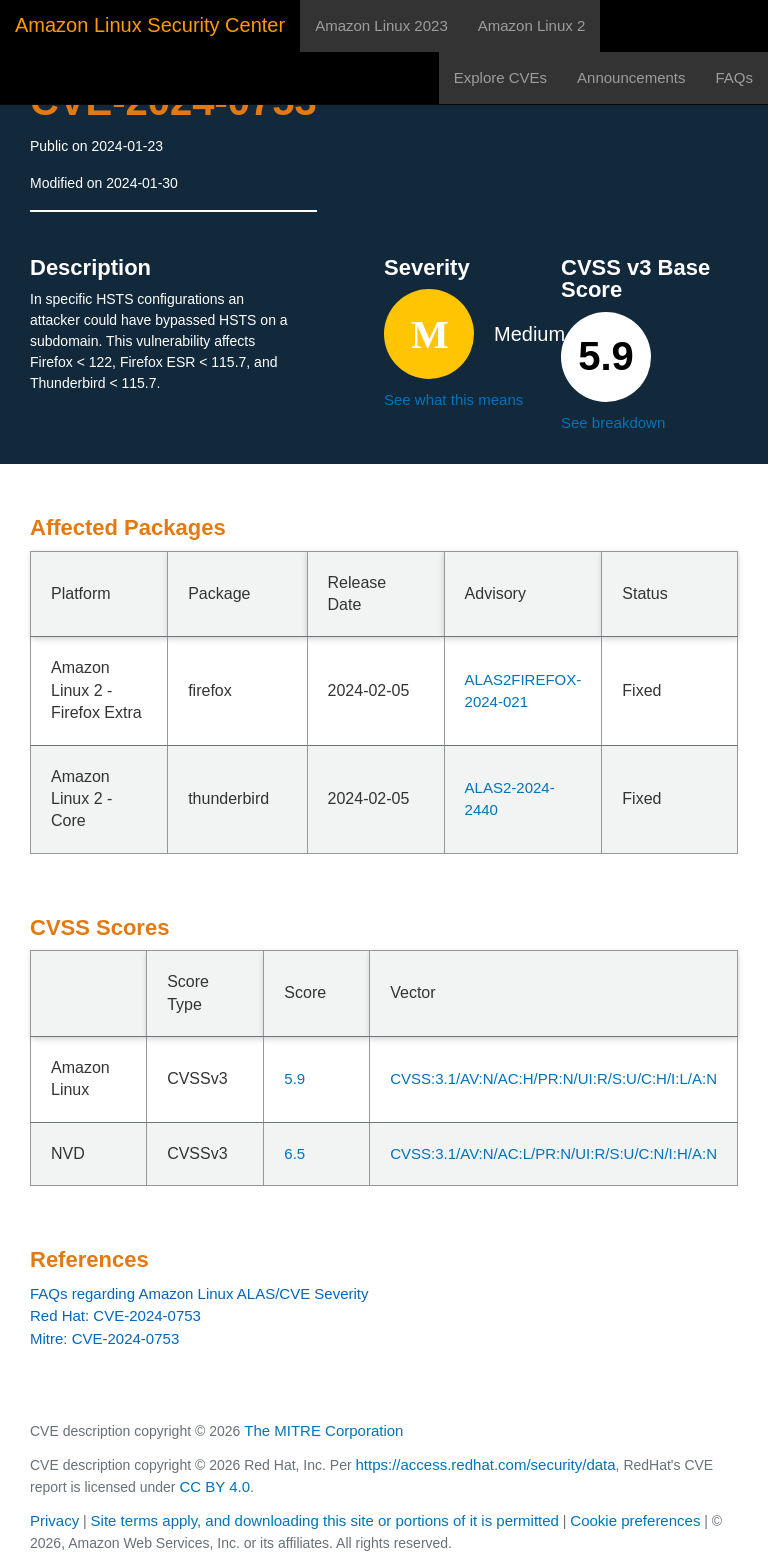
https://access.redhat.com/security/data (485, 1464)
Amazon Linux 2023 (381, 25)
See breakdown (613, 422)
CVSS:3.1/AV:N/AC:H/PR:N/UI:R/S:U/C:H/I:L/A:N (553, 1078)
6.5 (294, 1153)
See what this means (453, 399)
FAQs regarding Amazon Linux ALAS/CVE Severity (199, 1293)
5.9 (294, 1078)
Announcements (631, 77)
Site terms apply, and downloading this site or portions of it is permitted (325, 1520)
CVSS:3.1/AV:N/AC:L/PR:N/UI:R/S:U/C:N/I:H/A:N (553, 1153)
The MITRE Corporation (323, 1430)
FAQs (734, 77)
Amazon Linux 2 (532, 25)
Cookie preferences (635, 1520)
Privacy (54, 1520)
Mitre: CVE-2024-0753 (104, 1338)
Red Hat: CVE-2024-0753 (115, 1315)
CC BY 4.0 (214, 1486)
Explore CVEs (500, 77)
